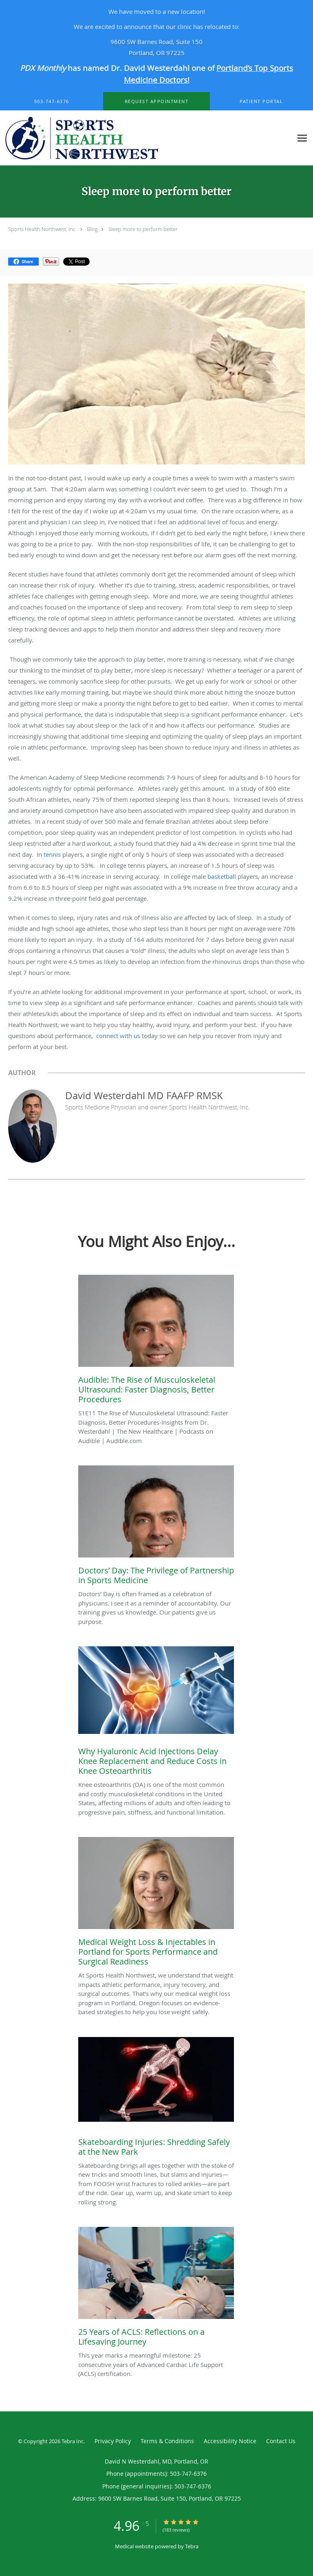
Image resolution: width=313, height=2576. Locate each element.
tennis (52, 854)
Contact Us (280, 2441)
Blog (92, 229)
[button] (156, 101)
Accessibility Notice (230, 2441)
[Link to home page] (146, 138)
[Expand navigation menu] (302, 137)
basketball (221, 876)
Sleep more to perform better (143, 229)
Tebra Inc (73, 2441)
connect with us (118, 1036)
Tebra (191, 2546)
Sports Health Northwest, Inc (41, 229)
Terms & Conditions (167, 2441)
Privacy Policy (113, 2441)
